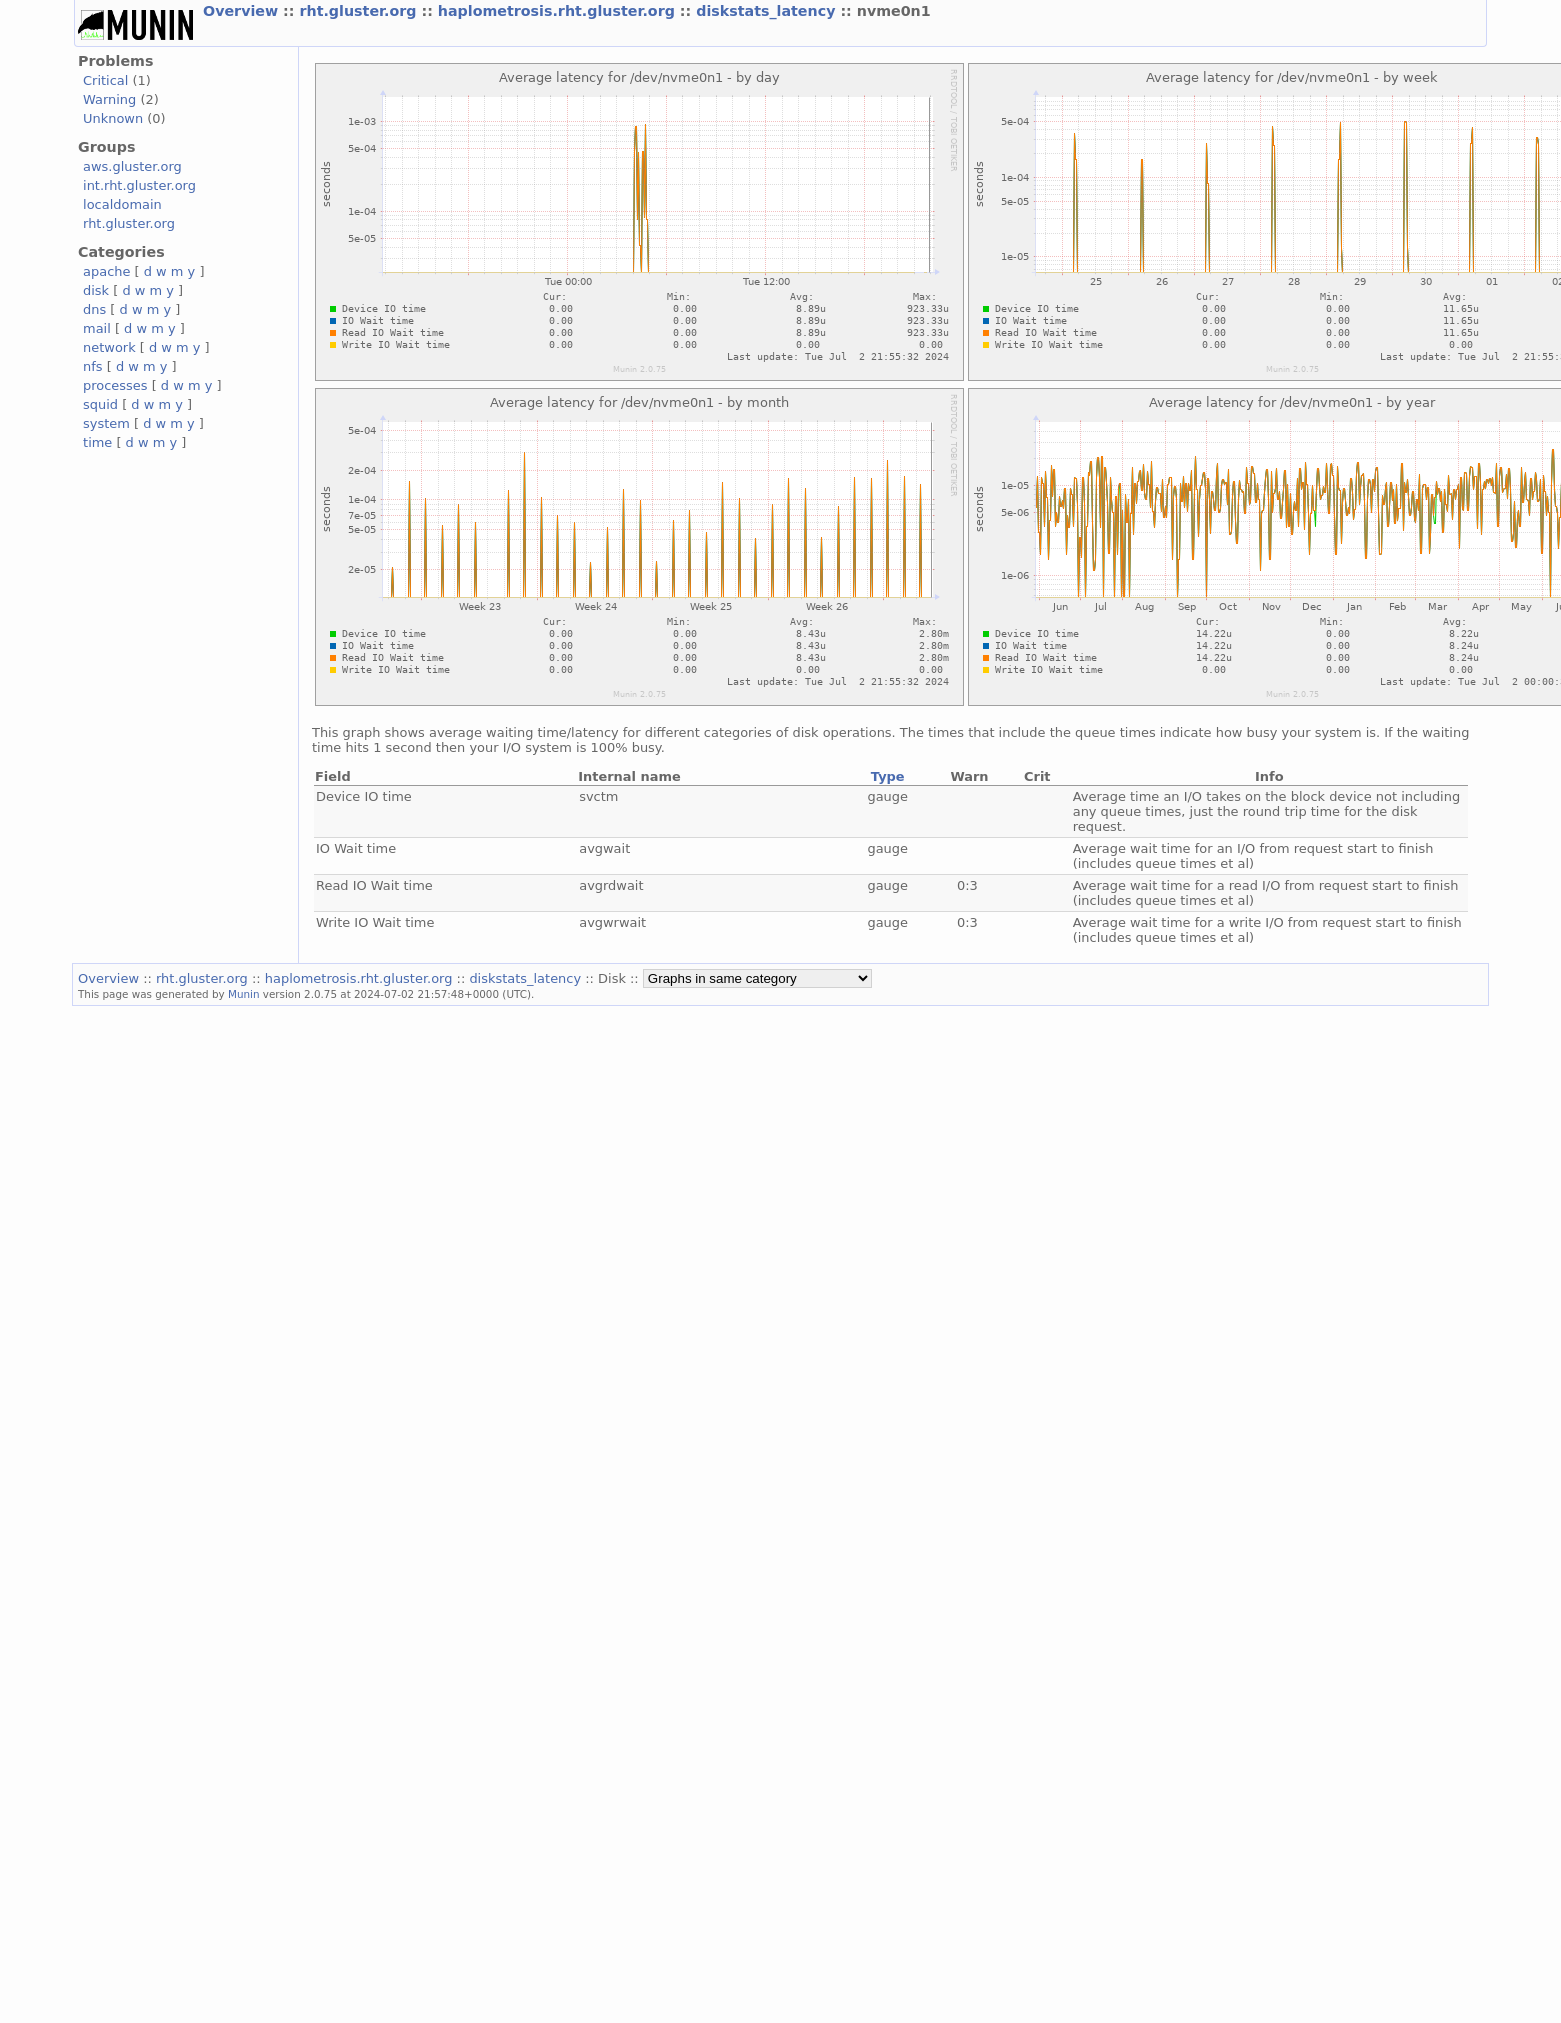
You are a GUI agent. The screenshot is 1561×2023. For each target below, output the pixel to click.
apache (106, 271)
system (106, 423)
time (97, 442)
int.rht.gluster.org (139, 185)
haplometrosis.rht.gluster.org (559, 11)
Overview (243, 11)
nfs (93, 366)
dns (94, 309)
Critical (105, 80)
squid (100, 404)
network (109, 347)
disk (96, 290)
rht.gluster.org (360, 11)
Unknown (113, 118)
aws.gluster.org (132, 166)
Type (888, 776)
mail (97, 328)
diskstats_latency (768, 11)
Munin (244, 994)
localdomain (122, 204)
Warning (109, 99)
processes (115, 385)
